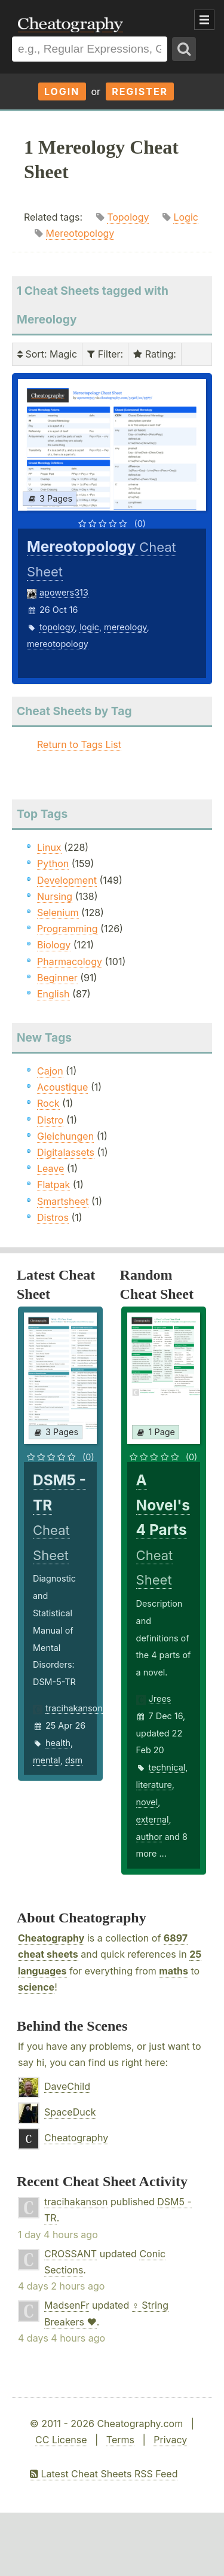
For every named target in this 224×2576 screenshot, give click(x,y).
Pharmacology (69, 961)
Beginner (57, 978)
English (53, 994)
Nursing (54, 896)
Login (62, 91)
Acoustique (62, 1087)
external (152, 1819)
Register (140, 91)
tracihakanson (74, 1708)
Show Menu (204, 20)
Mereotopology (80, 233)
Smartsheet (62, 1201)
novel (147, 1802)
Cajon (50, 1071)
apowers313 (63, 592)
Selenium (58, 912)
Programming (67, 929)
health (57, 1743)
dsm (73, 1760)
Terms (120, 2440)
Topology (128, 217)
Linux (49, 847)
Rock (48, 1103)
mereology (125, 627)
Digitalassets (65, 1152)
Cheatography (51, 1938)
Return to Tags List (79, 744)
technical (167, 1767)
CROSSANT (70, 2254)
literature (154, 1785)
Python (53, 863)
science (36, 1987)
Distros (53, 1217)
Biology (53, 945)
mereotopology (57, 644)
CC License (61, 2440)
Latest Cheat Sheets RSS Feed (103, 2474)
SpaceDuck (70, 2112)
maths (173, 1971)
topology (57, 627)
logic (89, 627)
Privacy (170, 2440)
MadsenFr (66, 2305)
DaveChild (67, 2086)
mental (46, 1760)
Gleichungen (65, 1136)
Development (67, 880)
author (149, 1837)
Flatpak (53, 1185)
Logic (185, 217)
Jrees (160, 1698)
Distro (50, 1120)
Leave (50, 1168)
